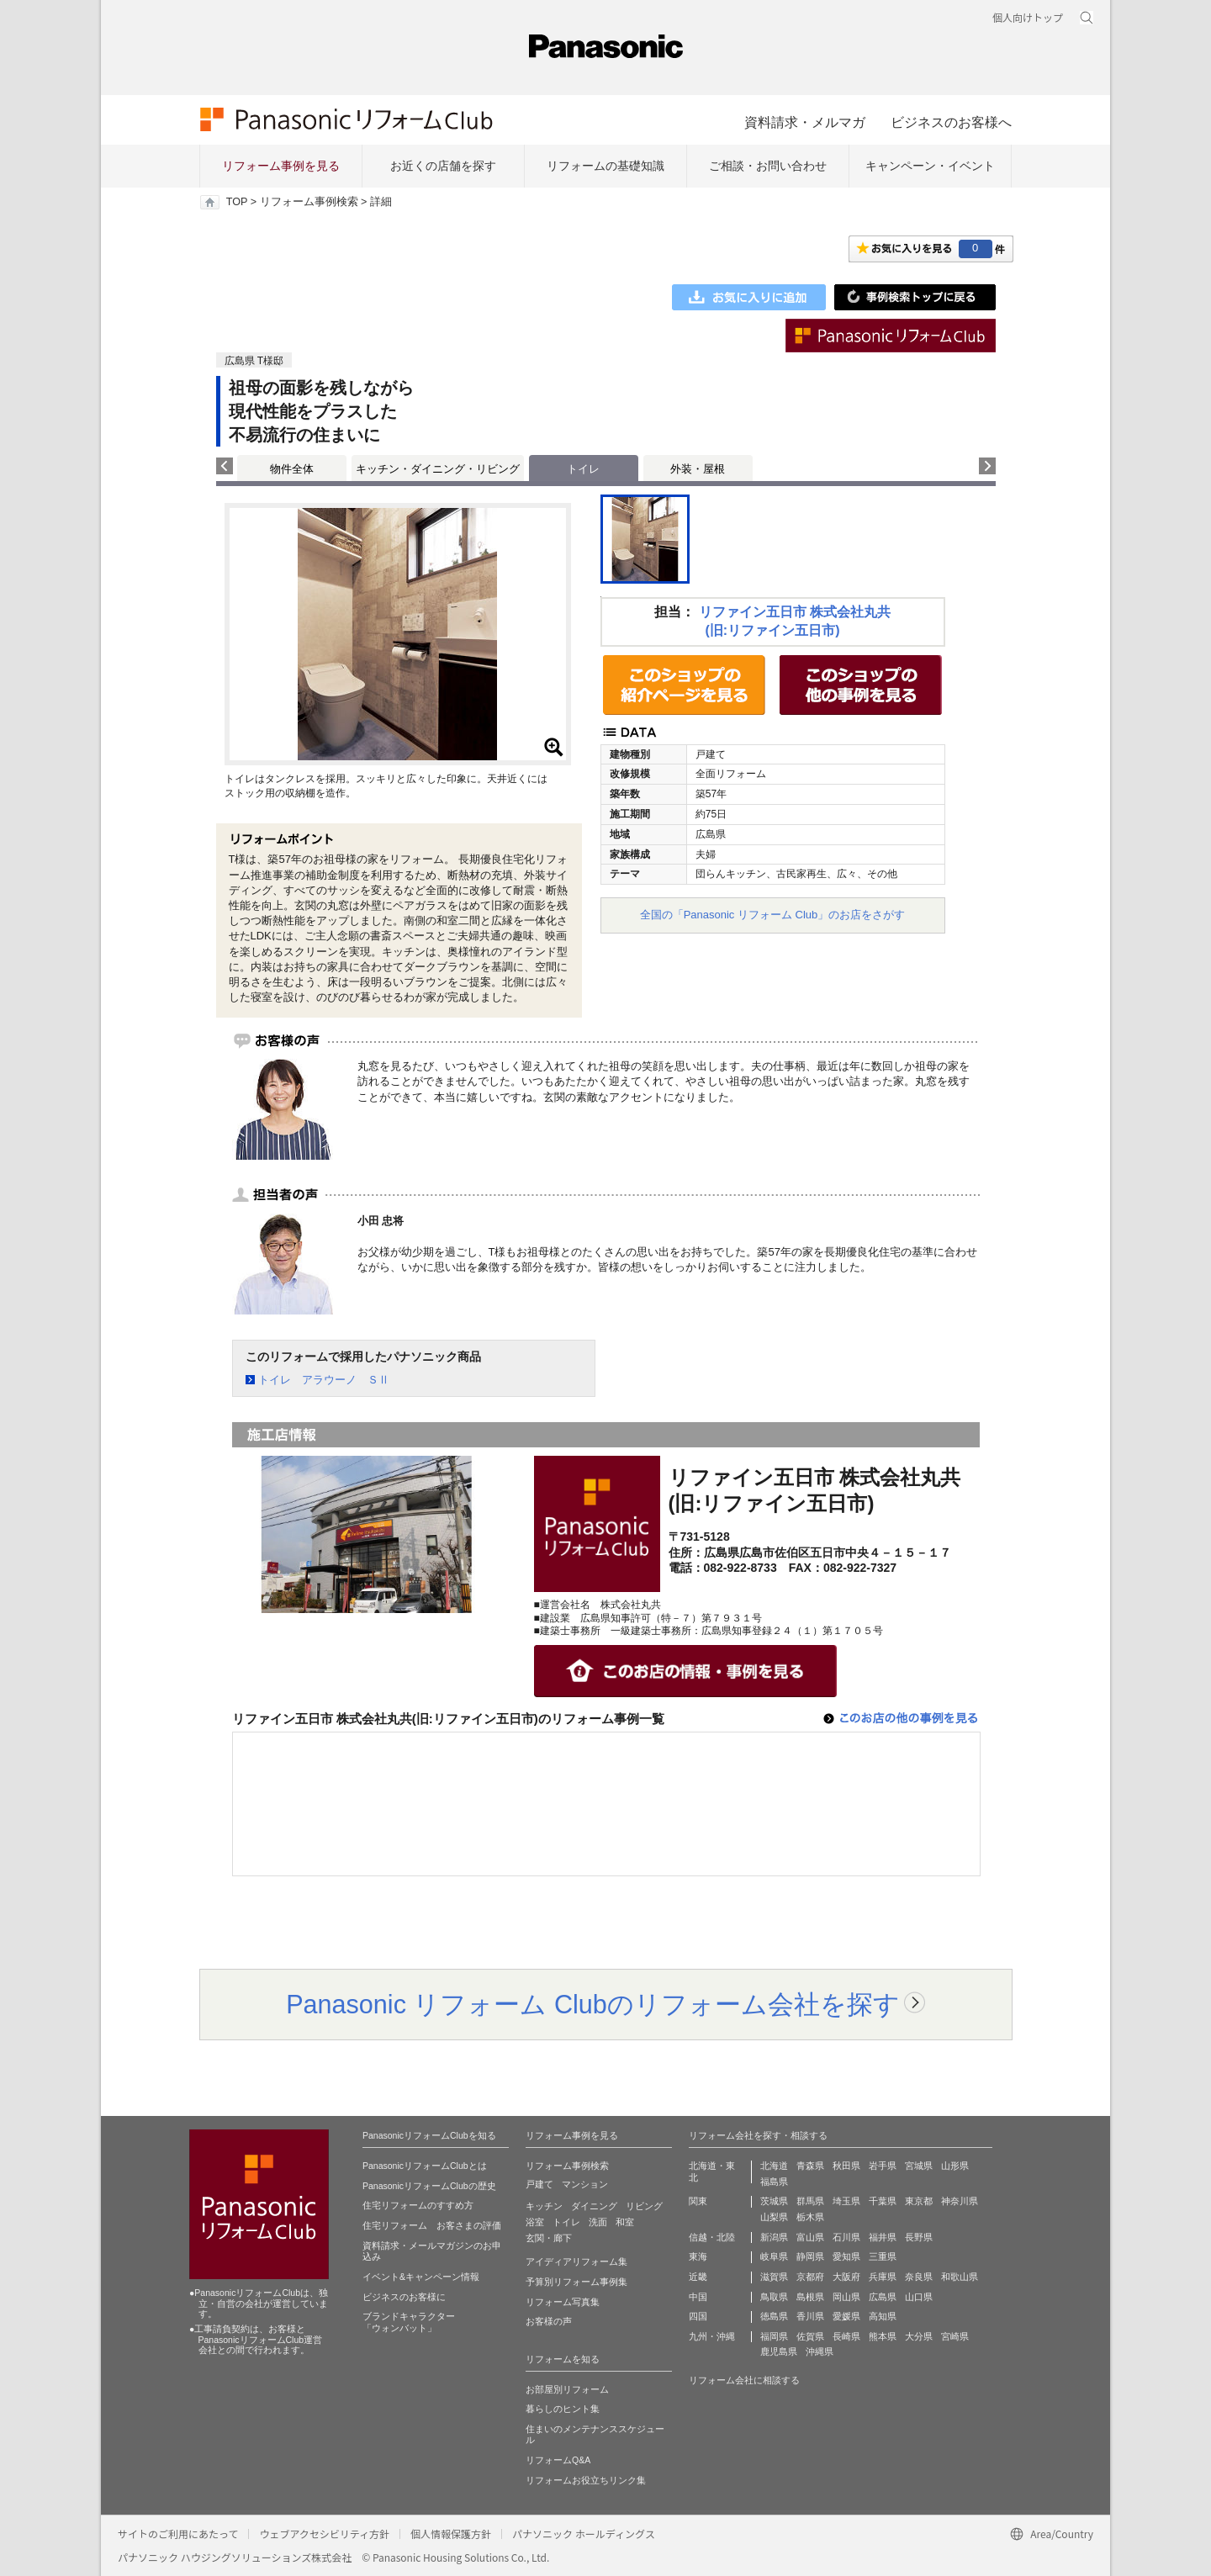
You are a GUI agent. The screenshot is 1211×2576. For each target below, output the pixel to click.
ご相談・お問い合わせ (768, 165)
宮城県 (919, 2166)
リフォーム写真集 (563, 2302)
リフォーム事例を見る (281, 165)
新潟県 (774, 2237)
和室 (625, 2222)
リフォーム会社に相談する (744, 2380)
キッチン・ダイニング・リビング (438, 469)
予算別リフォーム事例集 (576, 2282)
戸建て (539, 2184)
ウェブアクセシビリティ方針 (324, 2533)
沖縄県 (819, 2351)
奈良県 (919, 2277)
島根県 (810, 2297)
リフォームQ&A (558, 2460)
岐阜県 (774, 2256)
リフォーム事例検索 (309, 202)
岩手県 (882, 2166)
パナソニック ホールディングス (583, 2533)
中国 (698, 2297)
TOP (236, 202)
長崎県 (846, 2336)
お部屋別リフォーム (567, 2389)
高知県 (882, 2316)
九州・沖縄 (712, 2336)
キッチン (544, 2206)
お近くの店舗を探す (443, 165)
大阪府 (846, 2277)
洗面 (598, 2222)
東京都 (919, 2201)
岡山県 (846, 2297)
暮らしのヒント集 (563, 2409)
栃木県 (810, 2217)
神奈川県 (959, 2201)
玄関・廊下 (549, 2238)
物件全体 (292, 469)
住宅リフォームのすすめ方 (417, 2205)
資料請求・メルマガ (804, 122)
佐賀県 (810, 2336)
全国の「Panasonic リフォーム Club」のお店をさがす (773, 914)
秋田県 (846, 2166)
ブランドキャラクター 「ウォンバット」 (408, 2322)
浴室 (535, 2222)
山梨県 (774, 2217)
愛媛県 (846, 2316)
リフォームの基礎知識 (605, 165)
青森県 (810, 2166)
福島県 (774, 2182)
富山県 (810, 2237)
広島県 (882, 2297)
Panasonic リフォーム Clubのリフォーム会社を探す (593, 2004)
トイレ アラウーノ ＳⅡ (323, 1379)
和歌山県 (959, 2277)
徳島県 (774, 2316)
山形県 (955, 2166)
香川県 (810, 2316)
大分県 (919, 2336)
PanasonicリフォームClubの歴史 (429, 2186)
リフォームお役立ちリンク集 (586, 2480)
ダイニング (594, 2206)
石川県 (846, 2237)
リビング (644, 2206)
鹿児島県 (778, 2351)
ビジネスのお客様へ (951, 122)
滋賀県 (774, 2277)
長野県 (919, 2237)
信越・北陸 (712, 2237)
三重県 (882, 2256)
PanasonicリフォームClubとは (424, 2166)
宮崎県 (955, 2336)
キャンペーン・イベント (930, 165)
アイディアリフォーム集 (576, 2261)
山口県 (919, 2297)
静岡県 (810, 2256)
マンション (585, 2184)
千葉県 (882, 2201)
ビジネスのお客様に (404, 2297)
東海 (698, 2256)
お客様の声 (549, 2321)
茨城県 (774, 2201)
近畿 (698, 2277)
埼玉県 (846, 2201)
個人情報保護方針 (450, 2533)
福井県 (882, 2237)
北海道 (774, 2166)
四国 (698, 2316)
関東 (698, 2201)
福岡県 (774, 2336)
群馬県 (810, 2201)
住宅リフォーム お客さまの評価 (431, 2225)
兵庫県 (882, 2277)
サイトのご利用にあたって (178, 2533)
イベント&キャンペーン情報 (420, 2277)
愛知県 (846, 2256)
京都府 (810, 2277)
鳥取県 (774, 2297)
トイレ (566, 2222)
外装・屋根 (697, 469)
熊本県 (882, 2336)
